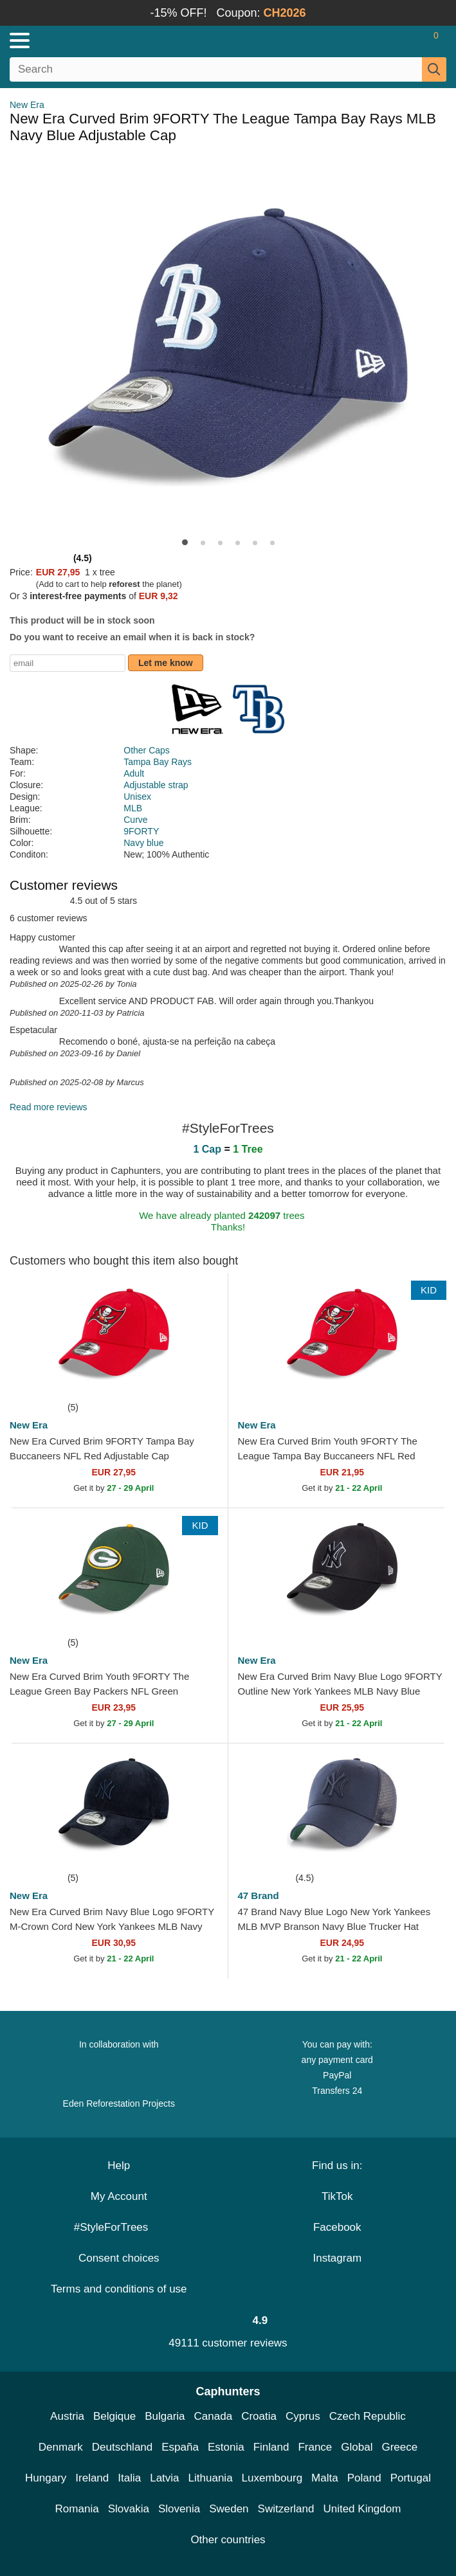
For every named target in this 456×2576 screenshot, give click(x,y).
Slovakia (128, 2509)
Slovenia (179, 2509)
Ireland (92, 2478)
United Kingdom (362, 2509)
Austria (67, 2416)
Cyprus (303, 2416)
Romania (77, 2509)
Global (356, 2447)
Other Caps (146, 750)
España (180, 2447)
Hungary (45, 2478)
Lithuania (210, 2478)
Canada (213, 2416)
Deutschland (122, 2447)
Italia (129, 2478)
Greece (399, 2447)
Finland (271, 2447)
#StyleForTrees (119, 2227)
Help (118, 2165)
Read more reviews (48, 1107)
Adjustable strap (155, 785)
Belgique (114, 2416)
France (315, 2447)
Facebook (337, 2227)
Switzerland (286, 2509)
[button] (185, 542)
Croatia (259, 2416)
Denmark (61, 2447)
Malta (324, 2478)
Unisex (137, 796)
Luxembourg (272, 2478)
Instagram (337, 2258)
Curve (135, 820)
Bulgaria (165, 2416)
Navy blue (143, 843)
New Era (27, 105)
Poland (364, 2478)
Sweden (228, 2509)
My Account (119, 2196)
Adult (133, 773)
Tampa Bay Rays (157, 762)
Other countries (227, 2540)
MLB (132, 808)
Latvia (164, 2478)
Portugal (410, 2478)
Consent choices (119, 2258)
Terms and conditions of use (119, 2289)
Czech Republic (367, 2416)
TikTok (337, 2196)
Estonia (226, 2447)
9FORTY (141, 831)
